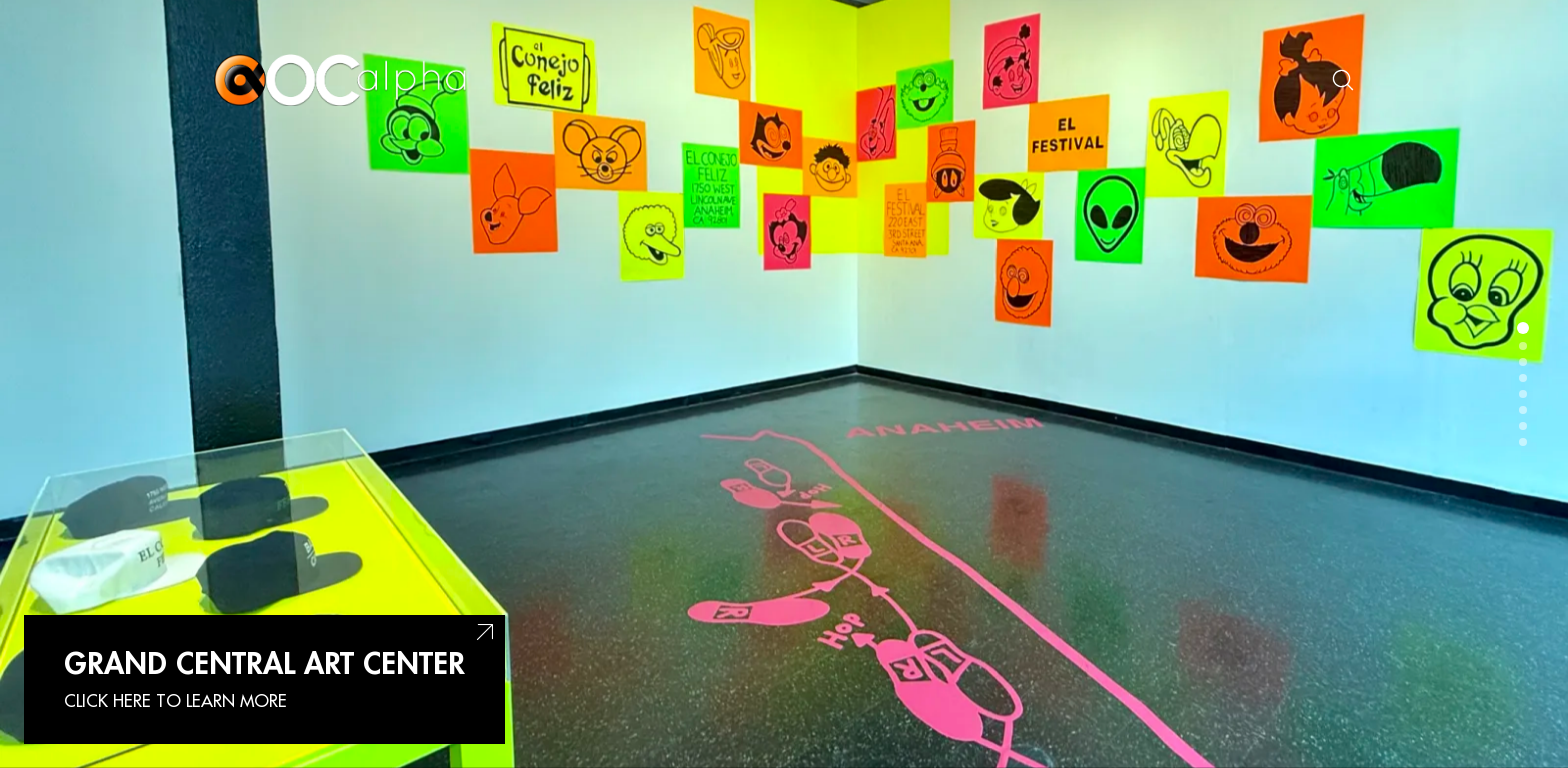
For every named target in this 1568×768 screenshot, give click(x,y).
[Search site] (1343, 80)
